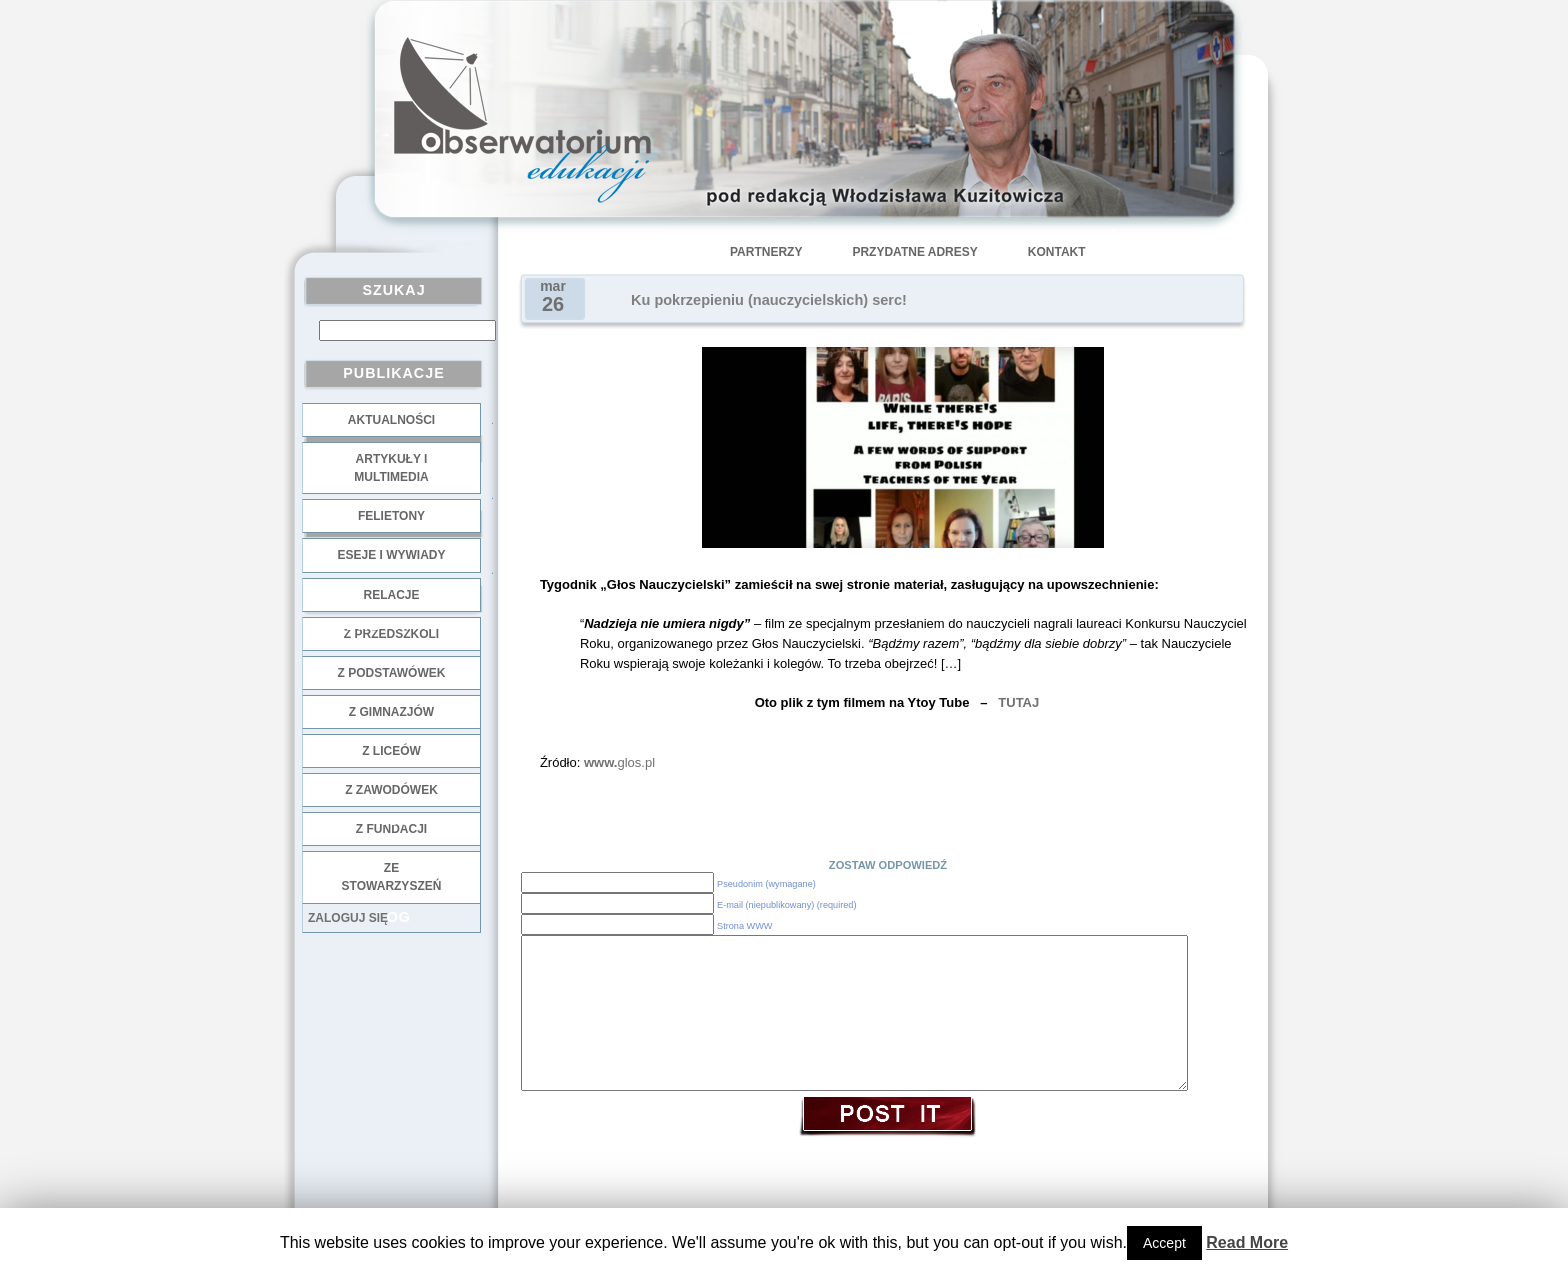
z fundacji (391, 829)
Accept (1164, 1243)
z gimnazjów (391, 712)
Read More (1247, 1242)
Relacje (391, 595)
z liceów (391, 751)
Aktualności (391, 420)
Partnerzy (766, 252)
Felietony (391, 516)
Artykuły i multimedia (391, 468)
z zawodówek (391, 790)
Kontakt (1057, 252)
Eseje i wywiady (391, 555)
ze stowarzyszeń (392, 877)
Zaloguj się (348, 918)
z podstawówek (392, 673)
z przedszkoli (391, 634)
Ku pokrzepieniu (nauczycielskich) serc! (769, 300)
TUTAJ (1018, 702)
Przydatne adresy (914, 252)
